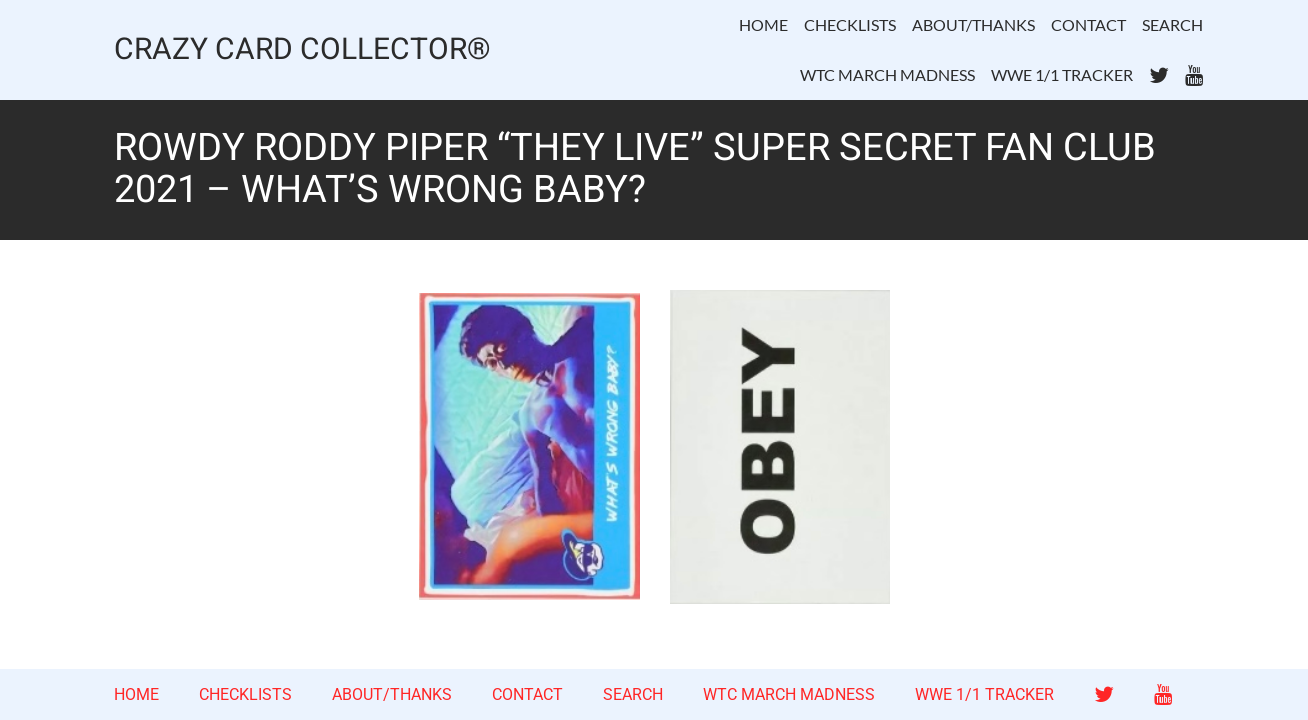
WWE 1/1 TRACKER (1062, 74)
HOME (763, 24)
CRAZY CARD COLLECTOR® (302, 50)
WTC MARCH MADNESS (887, 74)
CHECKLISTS (850, 24)
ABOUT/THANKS (973, 24)
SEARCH (1172, 24)
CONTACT (1088, 24)
